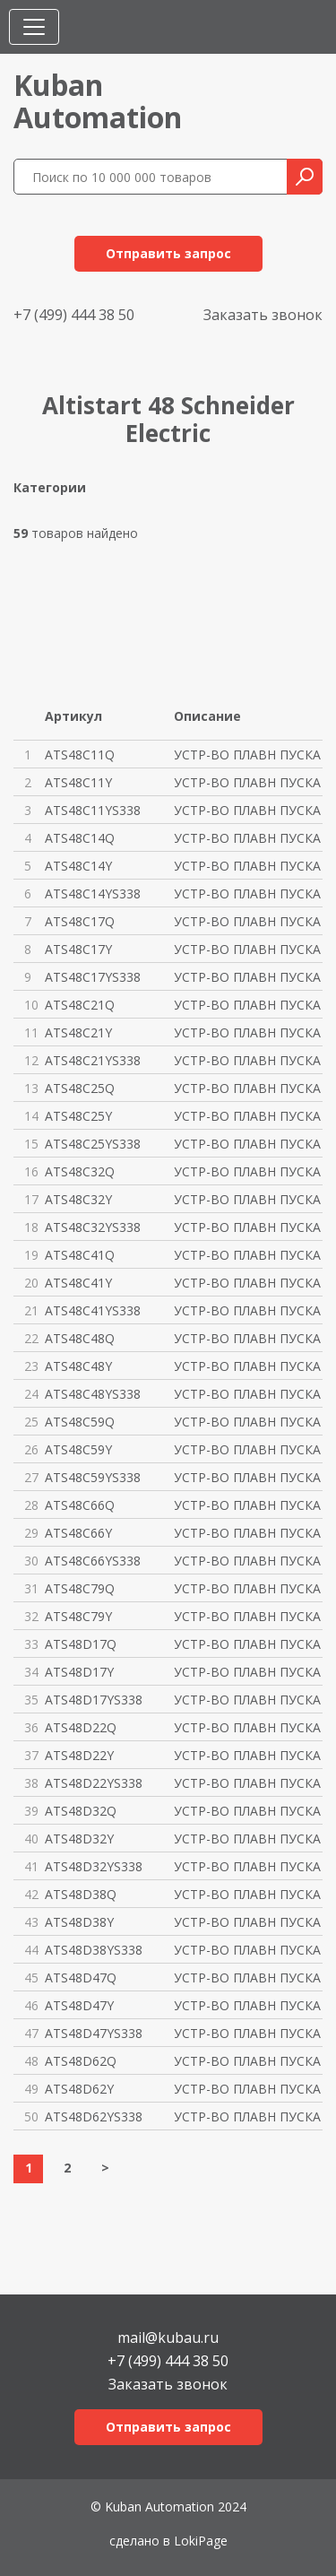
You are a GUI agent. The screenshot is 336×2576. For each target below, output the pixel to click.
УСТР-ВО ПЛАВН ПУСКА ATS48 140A (248, 837)
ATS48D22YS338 (93, 1782)
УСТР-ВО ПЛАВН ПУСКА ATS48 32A (248, 1810)
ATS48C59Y (78, 1449)
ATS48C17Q (80, 921)
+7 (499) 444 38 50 (73, 315)
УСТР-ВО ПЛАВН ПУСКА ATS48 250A (248, 1088)
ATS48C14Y (78, 865)
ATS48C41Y (78, 1282)
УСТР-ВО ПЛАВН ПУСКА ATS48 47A (248, 1977)
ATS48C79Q (80, 1588)
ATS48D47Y (79, 2005)
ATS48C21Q (80, 1004)
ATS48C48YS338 (93, 1393)
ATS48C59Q (80, 1421)
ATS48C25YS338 (93, 1143)
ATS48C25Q (80, 1088)
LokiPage (201, 2540)
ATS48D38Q (80, 1894)
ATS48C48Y (78, 1366)
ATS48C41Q (80, 1254)
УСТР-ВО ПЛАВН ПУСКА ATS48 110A (248, 754)
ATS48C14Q (80, 837)
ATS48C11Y (78, 782)
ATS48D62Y (79, 2088)
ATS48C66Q (80, 1505)
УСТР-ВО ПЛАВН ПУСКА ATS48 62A (248, 2060)
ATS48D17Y (79, 1671)
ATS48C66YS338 (93, 1560)
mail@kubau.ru (168, 2336)
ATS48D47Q (80, 1977)
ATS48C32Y (78, 1199)
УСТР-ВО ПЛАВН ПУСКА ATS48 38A (248, 1894)
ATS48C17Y (78, 949)
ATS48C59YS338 (93, 1477)
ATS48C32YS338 (93, 1227)
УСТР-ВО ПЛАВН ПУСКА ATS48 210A (248, 1032)
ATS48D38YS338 (93, 1949)
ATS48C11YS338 (93, 810)
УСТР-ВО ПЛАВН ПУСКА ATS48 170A (248, 921)
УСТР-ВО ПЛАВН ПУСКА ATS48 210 (248, 1004)
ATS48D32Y (79, 1838)
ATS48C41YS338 (93, 1310)
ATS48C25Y (78, 1115)
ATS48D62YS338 (93, 2116)
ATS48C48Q (80, 1338)
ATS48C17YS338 (93, 976)
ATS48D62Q (80, 2060)
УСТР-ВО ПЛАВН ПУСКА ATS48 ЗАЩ (248, 810)
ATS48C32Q (80, 1171)
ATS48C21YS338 (93, 1060)
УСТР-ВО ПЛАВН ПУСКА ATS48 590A (248, 1421)
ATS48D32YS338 (93, 1866)
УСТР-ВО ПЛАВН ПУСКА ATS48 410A (248, 1254)
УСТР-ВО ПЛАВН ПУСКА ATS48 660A (248, 1505)
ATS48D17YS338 (93, 1699)
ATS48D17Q (80, 1643)
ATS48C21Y (78, 1032)
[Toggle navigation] (34, 27)
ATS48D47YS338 (93, 2033)
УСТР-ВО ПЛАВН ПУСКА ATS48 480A (248, 1338)
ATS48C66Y (78, 1532)
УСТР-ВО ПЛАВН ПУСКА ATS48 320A (248, 1171)
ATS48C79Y (78, 1616)
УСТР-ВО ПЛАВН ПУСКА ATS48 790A (248, 1588)
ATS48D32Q (80, 1810)
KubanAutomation (97, 100)
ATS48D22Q (80, 1727)
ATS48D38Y (79, 1921)
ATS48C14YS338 (93, 893)
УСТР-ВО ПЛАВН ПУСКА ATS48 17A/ (248, 1643)
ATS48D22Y (79, 1755)
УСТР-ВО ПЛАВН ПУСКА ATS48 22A (248, 1727)
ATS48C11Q (80, 754)
